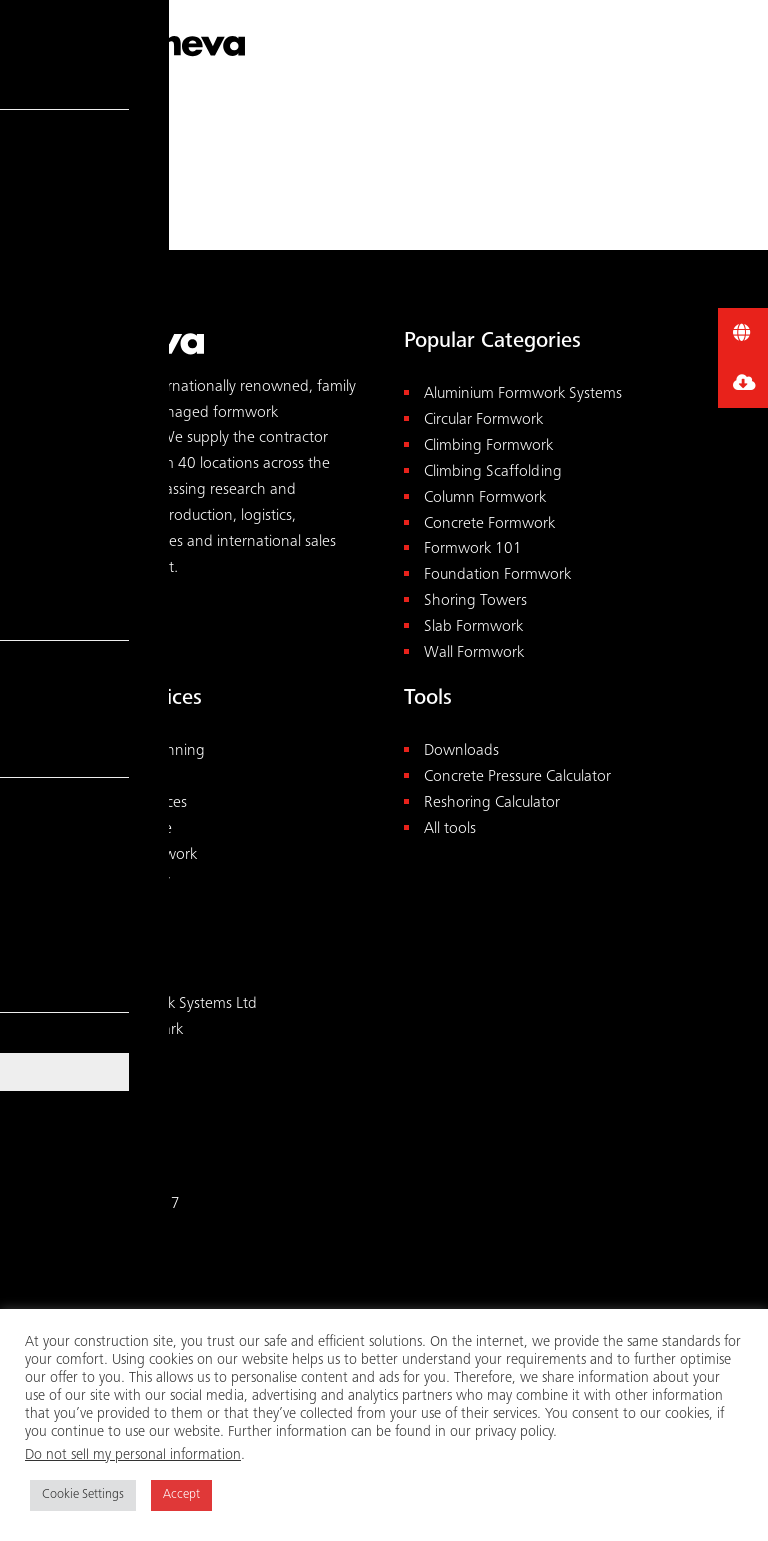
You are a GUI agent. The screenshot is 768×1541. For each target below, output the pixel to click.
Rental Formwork (140, 855)
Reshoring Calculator (492, 803)
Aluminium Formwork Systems (523, 394)
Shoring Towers (475, 601)
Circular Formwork (483, 420)
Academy (115, 906)
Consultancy (124, 777)
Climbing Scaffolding (493, 472)
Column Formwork (485, 498)
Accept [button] (181, 1495)
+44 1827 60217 (122, 1204)
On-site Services (135, 803)
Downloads (461, 751)
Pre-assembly (127, 881)
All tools (450, 829)
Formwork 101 (473, 549)
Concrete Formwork (489, 524)
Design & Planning (144, 751)
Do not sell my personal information (133, 1455)
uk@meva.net (111, 1230)
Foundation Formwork (497, 575)
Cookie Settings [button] (83, 1495)
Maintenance (128, 829)
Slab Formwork (473, 627)
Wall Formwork (474, 653)
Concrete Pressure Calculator (517, 777)
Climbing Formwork (488, 446)
